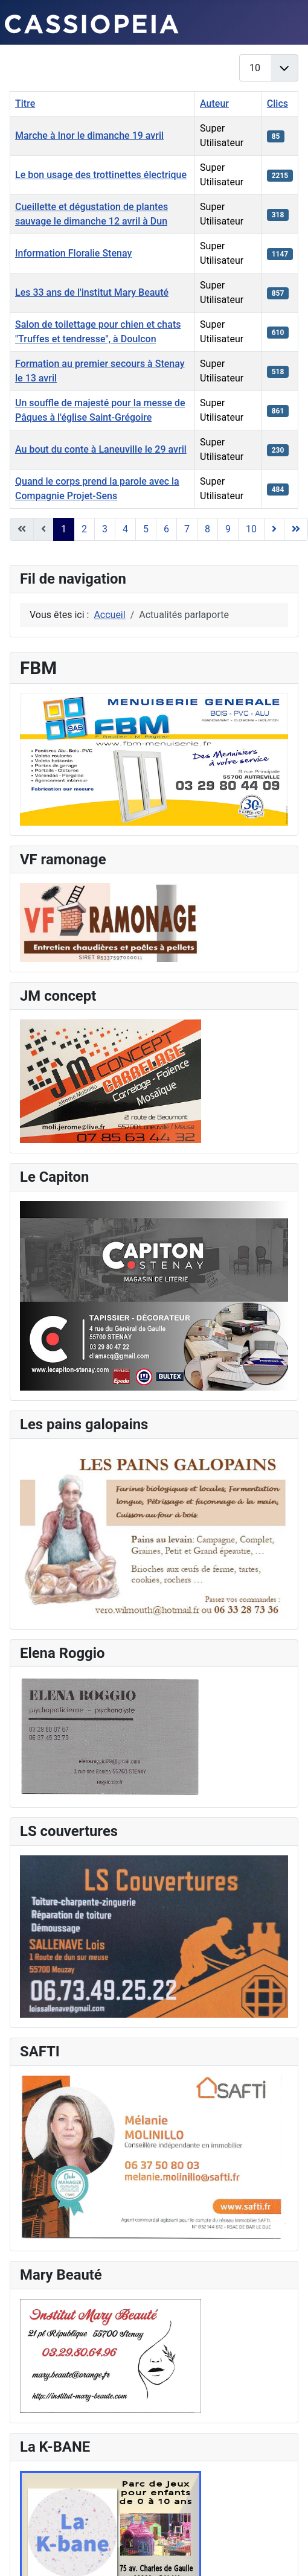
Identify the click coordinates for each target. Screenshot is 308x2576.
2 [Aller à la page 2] (84, 529)
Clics (277, 103)
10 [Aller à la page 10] (251, 529)
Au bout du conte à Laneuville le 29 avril (101, 449)
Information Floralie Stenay (73, 253)
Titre (25, 103)
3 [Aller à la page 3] (104, 529)
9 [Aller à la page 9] (228, 529)
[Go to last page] (296, 529)
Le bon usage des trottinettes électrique (101, 174)
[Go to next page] (274, 529)
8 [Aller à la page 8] (207, 529)
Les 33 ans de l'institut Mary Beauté (91, 292)
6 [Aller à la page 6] (166, 529)
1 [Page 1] (63, 529)
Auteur (214, 103)
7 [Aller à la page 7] (187, 529)
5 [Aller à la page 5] (146, 529)
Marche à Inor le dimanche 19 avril (89, 135)
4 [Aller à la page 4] (125, 529)
